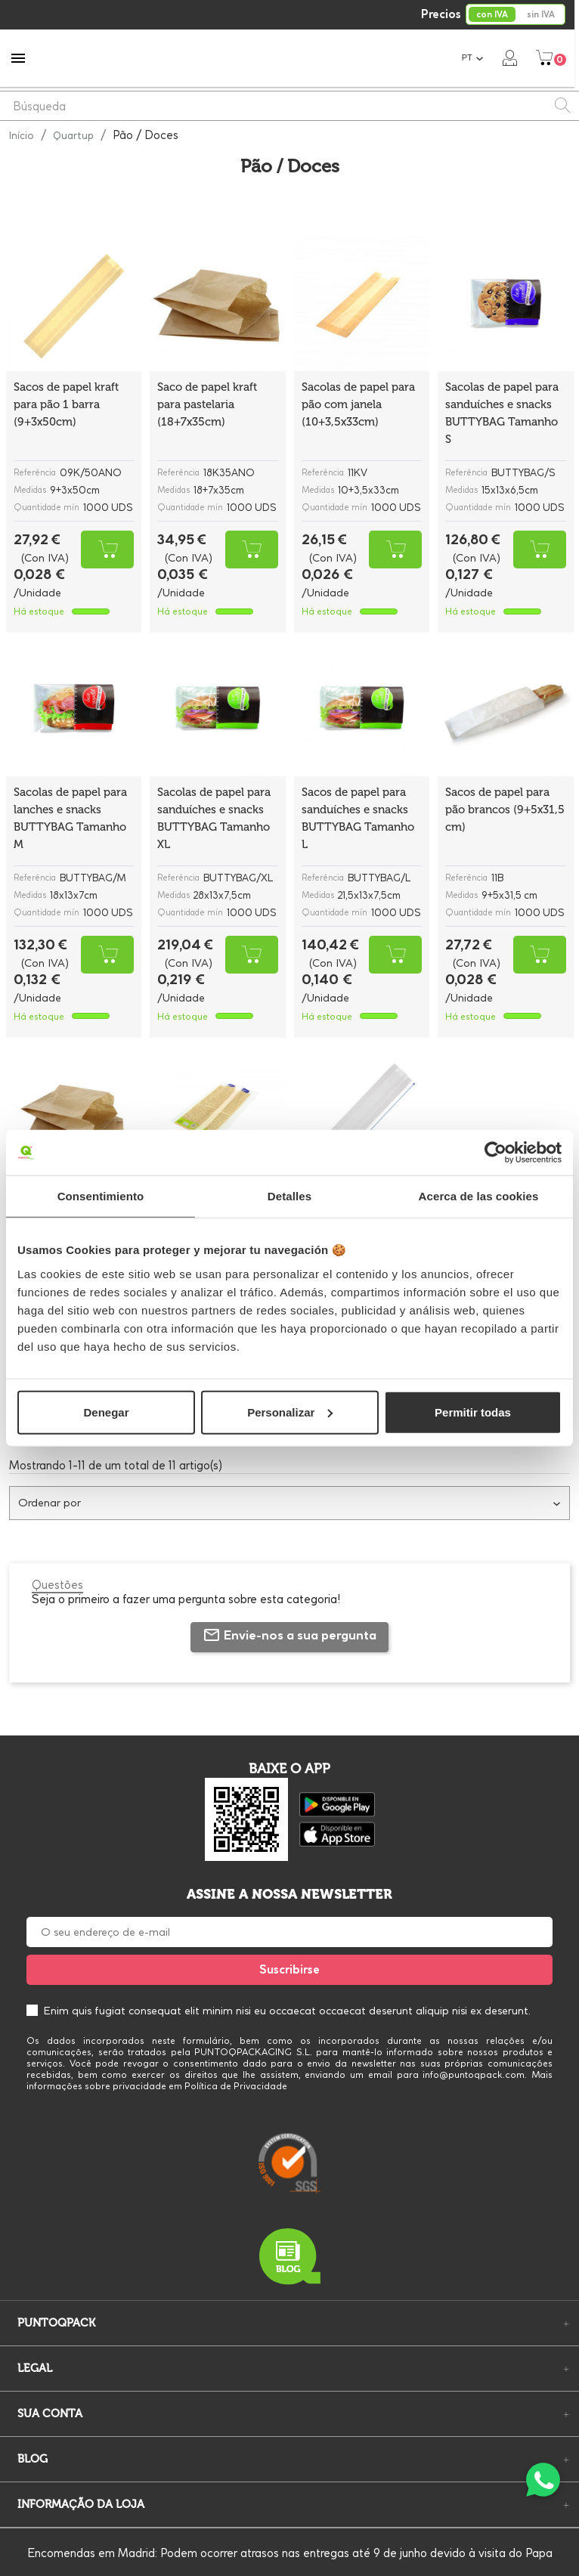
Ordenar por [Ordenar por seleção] (289, 1503)
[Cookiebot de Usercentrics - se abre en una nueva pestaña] (495, 1152)
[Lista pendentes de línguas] (477, 58)
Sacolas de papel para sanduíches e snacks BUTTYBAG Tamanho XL (214, 818)
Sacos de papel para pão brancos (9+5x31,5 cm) (505, 809)
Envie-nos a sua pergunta (289, 1635)
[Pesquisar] (289, 106)
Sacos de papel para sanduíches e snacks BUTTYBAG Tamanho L (358, 818)
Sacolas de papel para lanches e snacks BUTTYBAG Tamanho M (70, 818)
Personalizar (290, 1411)
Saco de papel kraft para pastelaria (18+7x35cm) (207, 404)
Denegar (105, 1411)
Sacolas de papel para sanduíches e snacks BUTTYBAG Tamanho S (502, 413)
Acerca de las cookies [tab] (479, 1196)
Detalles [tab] (289, 1196)
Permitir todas (473, 1411)
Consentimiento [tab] (100, 1196)
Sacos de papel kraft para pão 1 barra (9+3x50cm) (66, 404)
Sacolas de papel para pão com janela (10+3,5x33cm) (358, 404)
